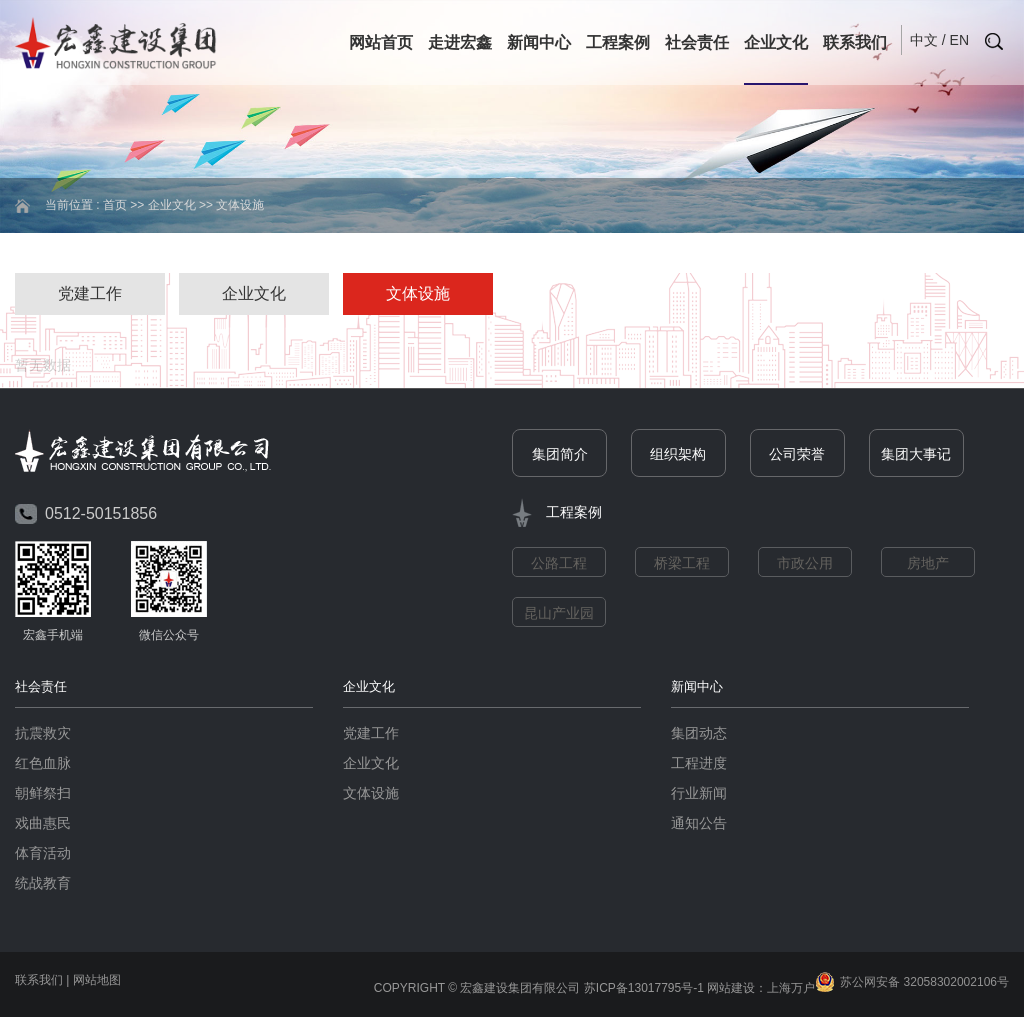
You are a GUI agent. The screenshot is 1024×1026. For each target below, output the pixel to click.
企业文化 (776, 42)
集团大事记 (916, 455)
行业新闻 (699, 794)
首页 (115, 205)
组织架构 (678, 455)
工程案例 (618, 42)
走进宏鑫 (460, 42)
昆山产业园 (559, 614)
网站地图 (97, 981)
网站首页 (381, 42)
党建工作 (90, 293)
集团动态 (699, 734)
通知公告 (699, 824)
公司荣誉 (797, 455)
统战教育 (43, 884)
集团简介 (560, 455)
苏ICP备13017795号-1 (644, 989)
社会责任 (697, 42)
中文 (924, 40)
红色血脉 (43, 764)
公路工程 (559, 564)
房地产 (928, 564)
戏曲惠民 (43, 824)
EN (959, 40)
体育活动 (43, 854)
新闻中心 (539, 42)
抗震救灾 (43, 734)
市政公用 (805, 564)
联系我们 (855, 42)
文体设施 (418, 293)
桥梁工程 (682, 564)
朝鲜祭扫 (43, 794)
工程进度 (699, 764)
